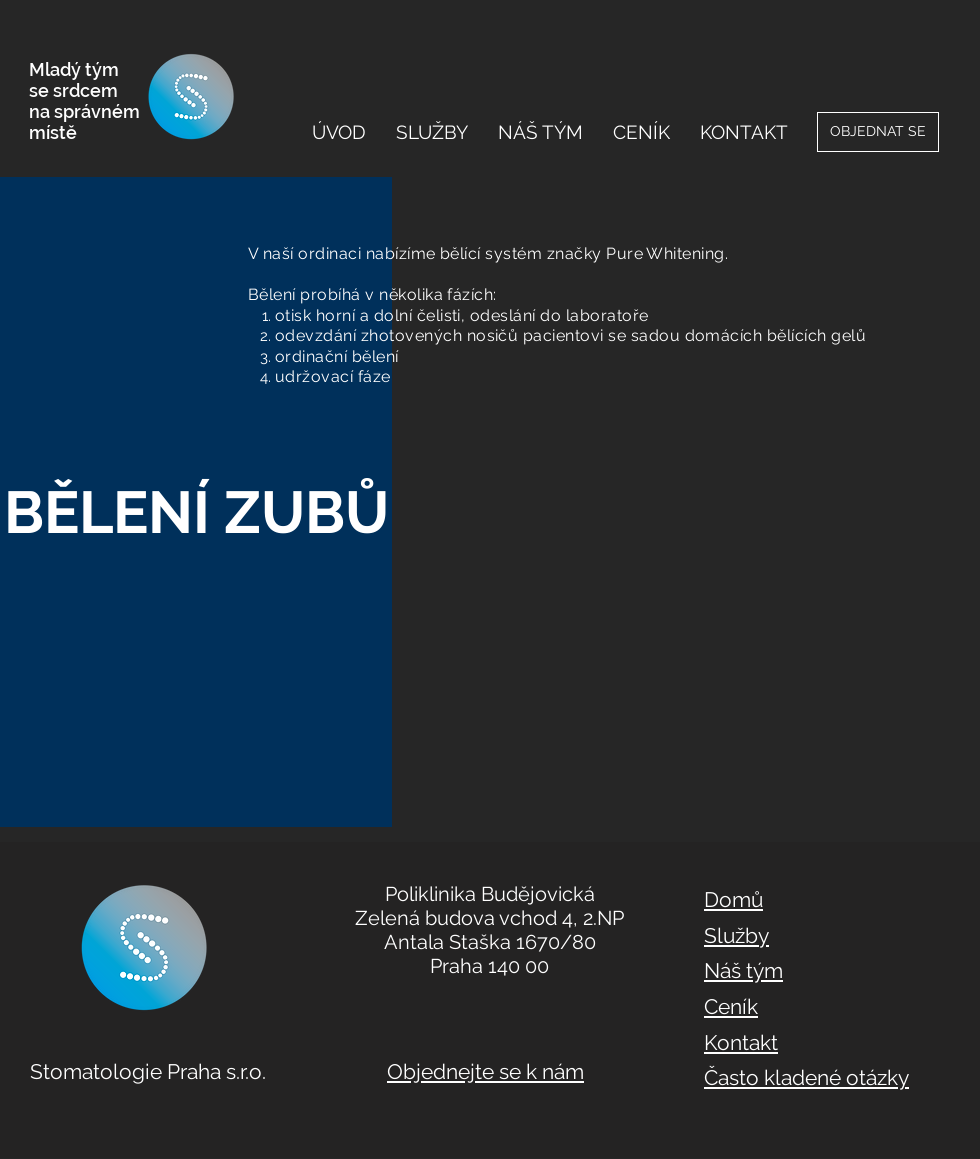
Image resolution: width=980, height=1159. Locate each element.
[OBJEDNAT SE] (878, 132)
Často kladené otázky (806, 1077)
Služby (736, 935)
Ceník (731, 1006)
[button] (432, 132)
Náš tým (743, 970)
